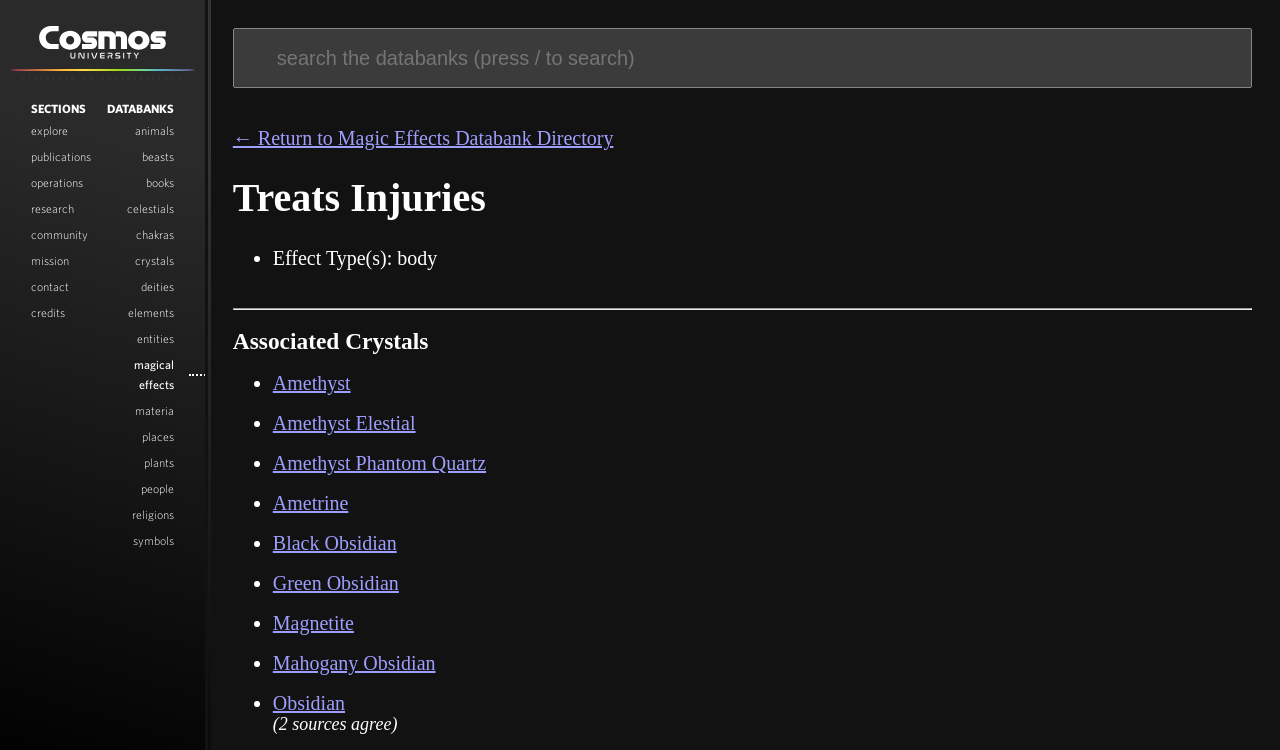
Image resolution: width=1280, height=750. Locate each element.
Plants (159, 465)
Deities (157, 289)
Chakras (155, 237)
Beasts (158, 159)
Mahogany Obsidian (354, 663)
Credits (48, 315)
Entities (155, 341)
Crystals (154, 263)
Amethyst (312, 383)
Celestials (150, 211)
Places (158, 439)
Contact (50, 289)
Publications (61, 159)
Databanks (140, 111)
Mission (50, 263)
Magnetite (313, 623)
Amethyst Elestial (344, 423)
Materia (154, 413)
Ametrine (311, 503)
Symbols (153, 543)
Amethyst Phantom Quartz (379, 463)
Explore (49, 133)
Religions (153, 517)
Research (52, 211)
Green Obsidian (336, 583)
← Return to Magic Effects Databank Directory (423, 138)
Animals (154, 133)
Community (59, 237)
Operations (57, 185)
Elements (151, 315)
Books (160, 185)
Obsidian (309, 703)
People (157, 491)
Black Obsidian (335, 543)
